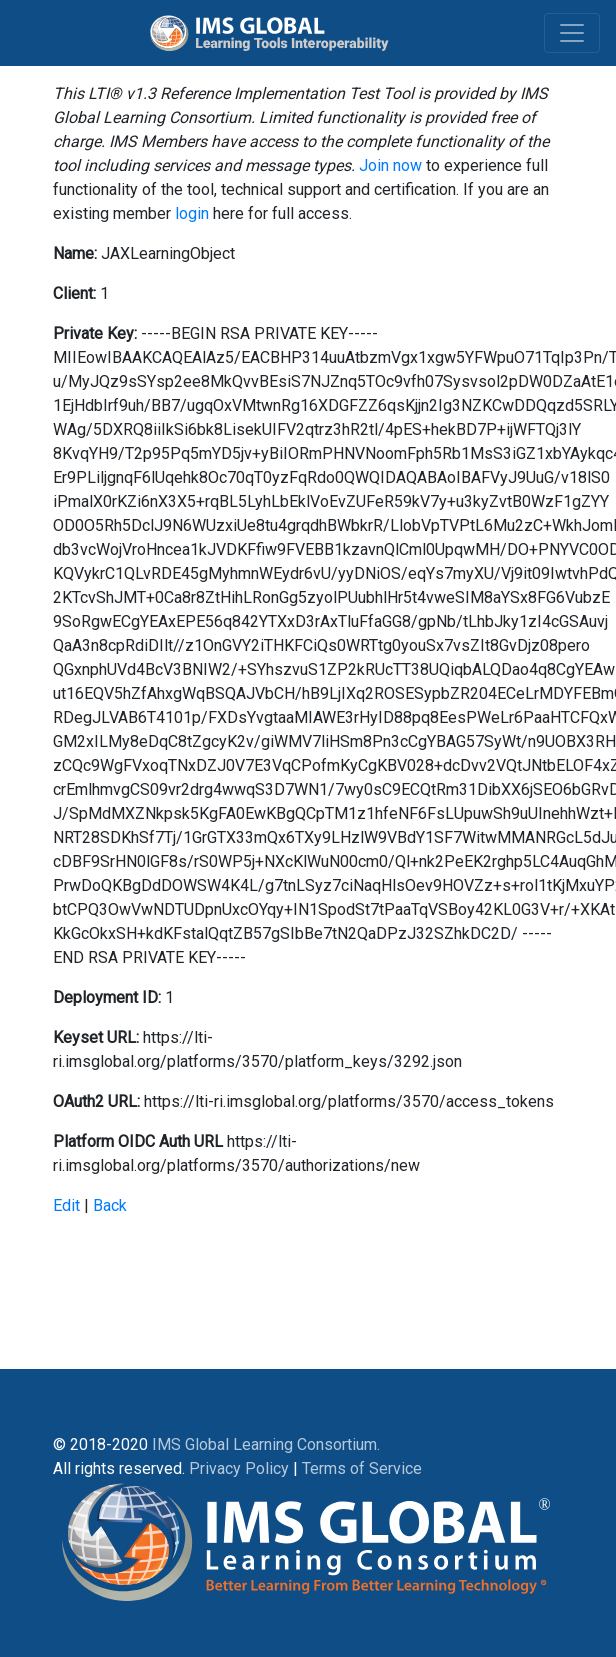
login (192, 213)
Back (110, 1205)
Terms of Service (362, 1468)
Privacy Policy (239, 1468)
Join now (390, 165)
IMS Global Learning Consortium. (266, 1444)
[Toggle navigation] (572, 33)
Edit (66, 1205)
